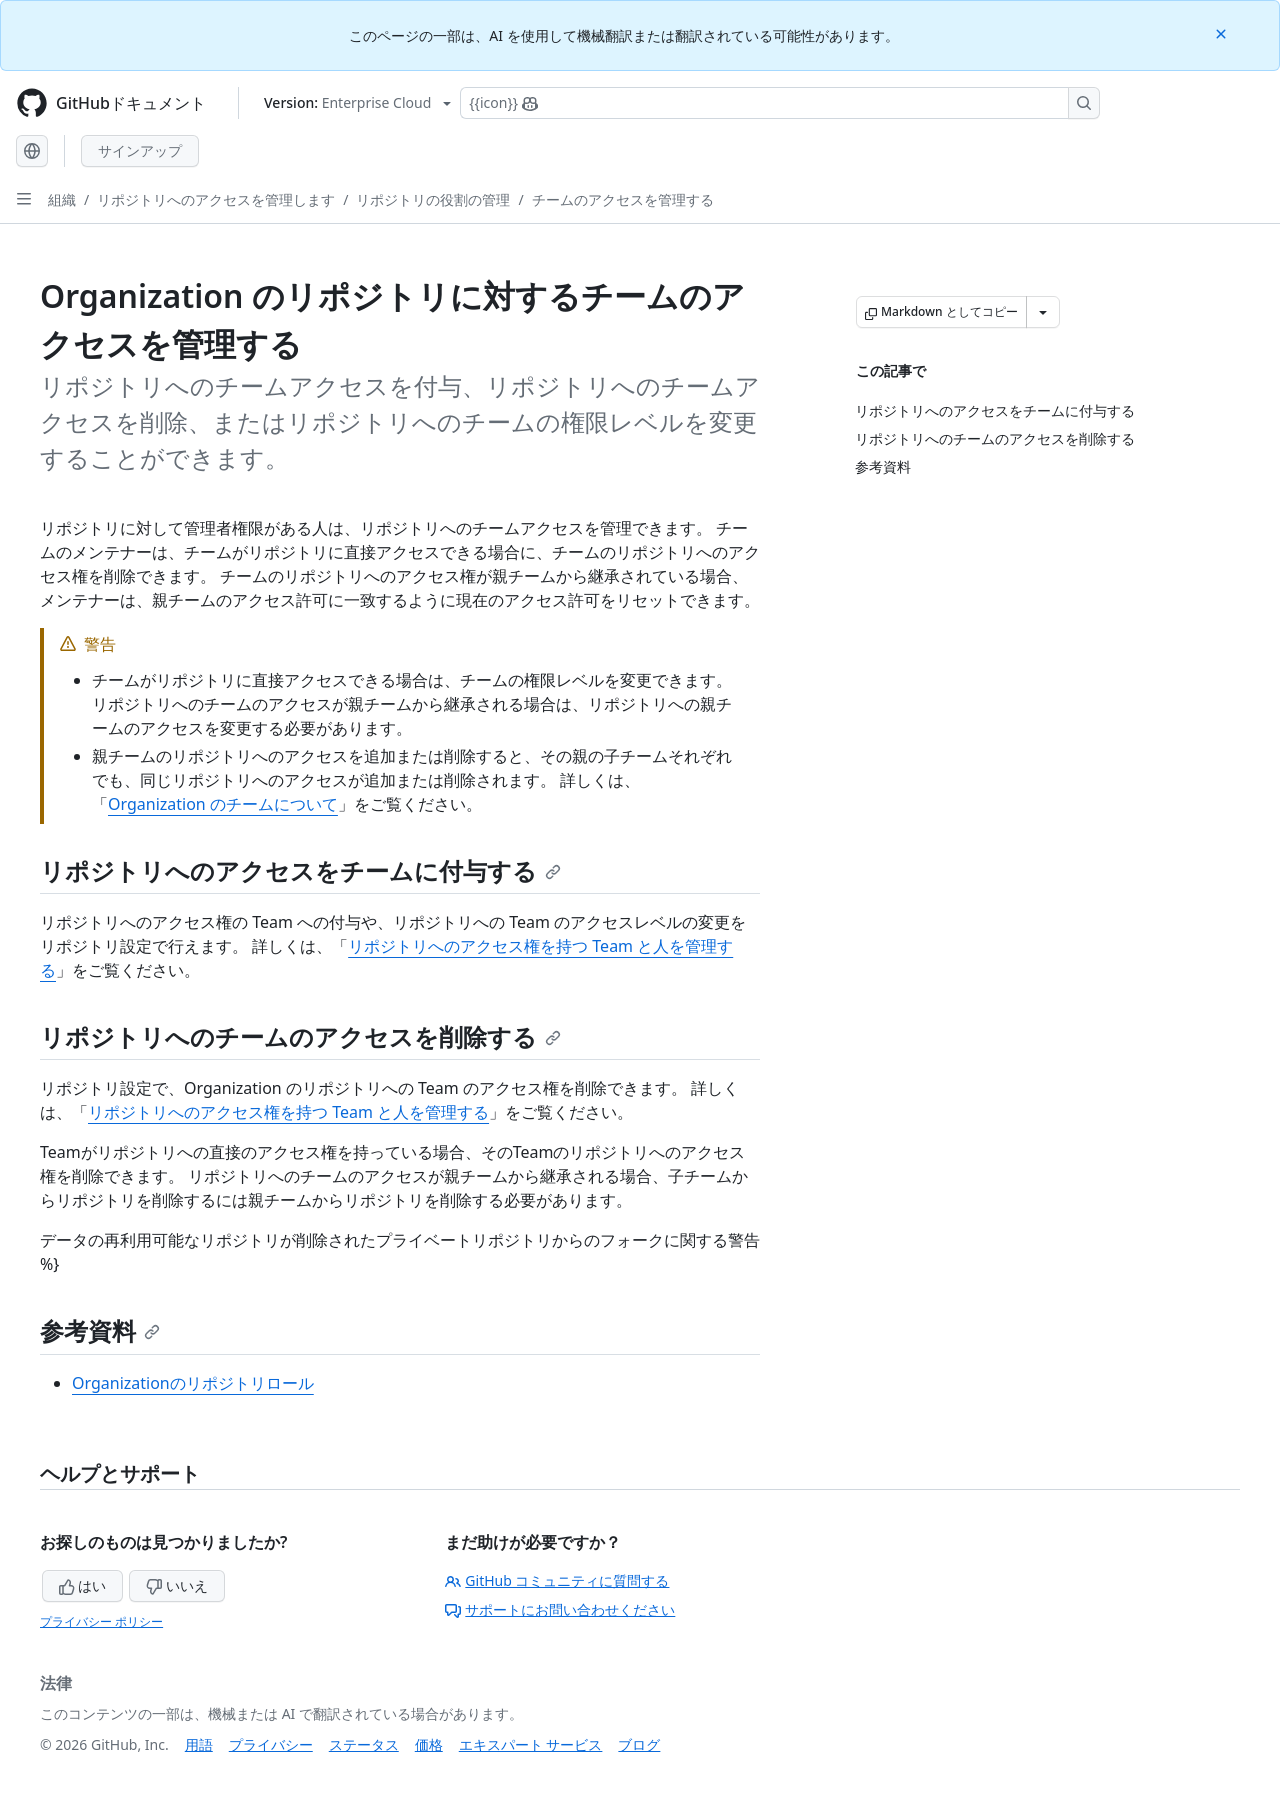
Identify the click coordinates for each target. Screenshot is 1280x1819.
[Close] (1223, 32)
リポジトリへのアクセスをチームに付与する (300, 870)
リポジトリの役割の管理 (433, 199)
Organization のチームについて (223, 804)
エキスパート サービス (531, 1744)
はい (83, 1585)
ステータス (364, 1744)
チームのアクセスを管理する (623, 199)
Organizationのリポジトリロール (193, 1383)
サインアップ (140, 150)
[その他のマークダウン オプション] (1043, 312)
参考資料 (100, 1330)
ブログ (639, 1744)
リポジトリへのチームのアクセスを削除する (300, 1036)
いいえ (177, 1585)
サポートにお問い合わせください (560, 1609)
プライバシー (271, 1744)
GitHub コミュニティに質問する (557, 1580)
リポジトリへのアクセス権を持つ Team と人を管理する (288, 1112)
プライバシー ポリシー (101, 1621)
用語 (199, 1744)
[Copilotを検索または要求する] (780, 103)
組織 (62, 199)
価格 (429, 1744)
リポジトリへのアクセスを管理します (216, 199)
